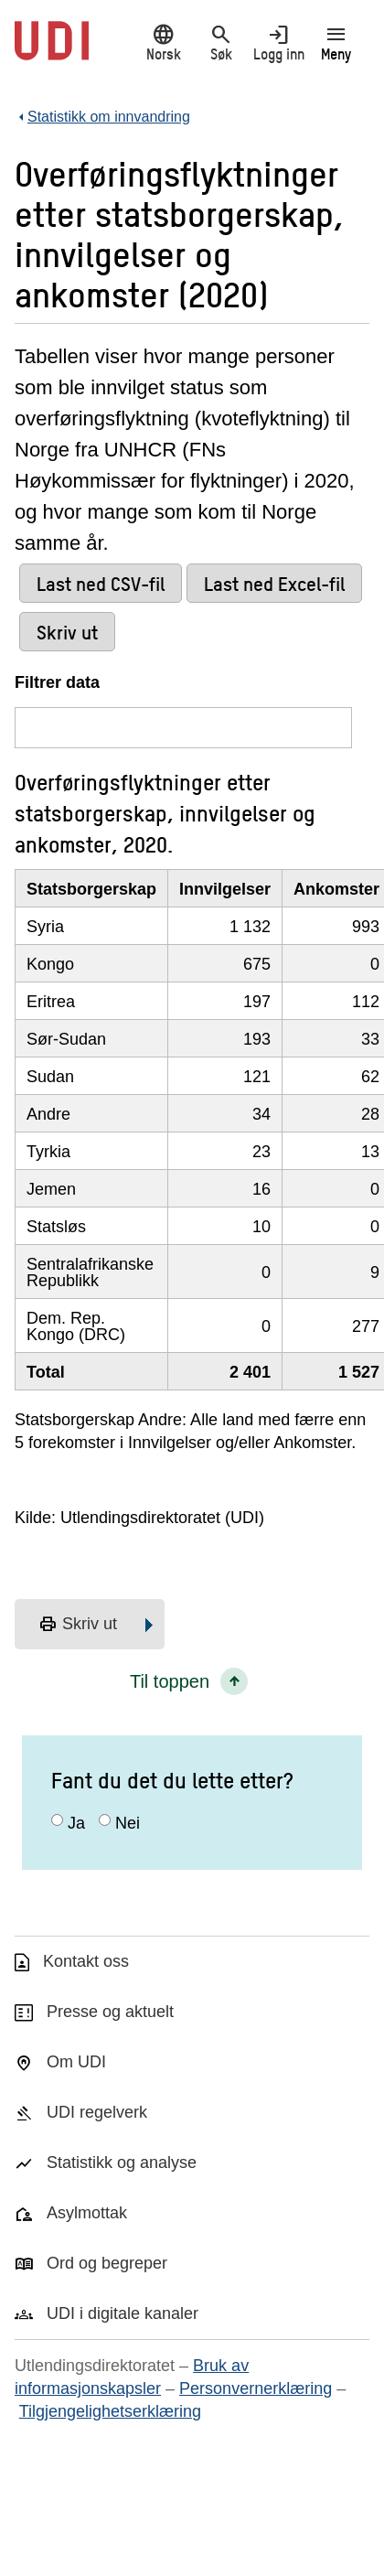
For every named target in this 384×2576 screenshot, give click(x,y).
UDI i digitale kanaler (122, 2313)
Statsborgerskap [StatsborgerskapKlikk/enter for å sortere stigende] (91, 889)
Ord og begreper (107, 2263)
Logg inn (278, 42)
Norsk (163, 42)
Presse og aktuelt (110, 2011)
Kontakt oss (86, 1961)
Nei (127, 1823)
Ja (76, 1823)
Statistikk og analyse (122, 2162)
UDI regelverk (97, 2112)
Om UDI (76, 2062)
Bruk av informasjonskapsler (132, 2377)
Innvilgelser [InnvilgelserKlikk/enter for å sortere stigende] (225, 889)
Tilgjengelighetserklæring (110, 2411)
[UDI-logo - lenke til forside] (52, 50)
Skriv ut (77, 1625)
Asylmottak (87, 2213)
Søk (221, 42)
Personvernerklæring (255, 2388)
